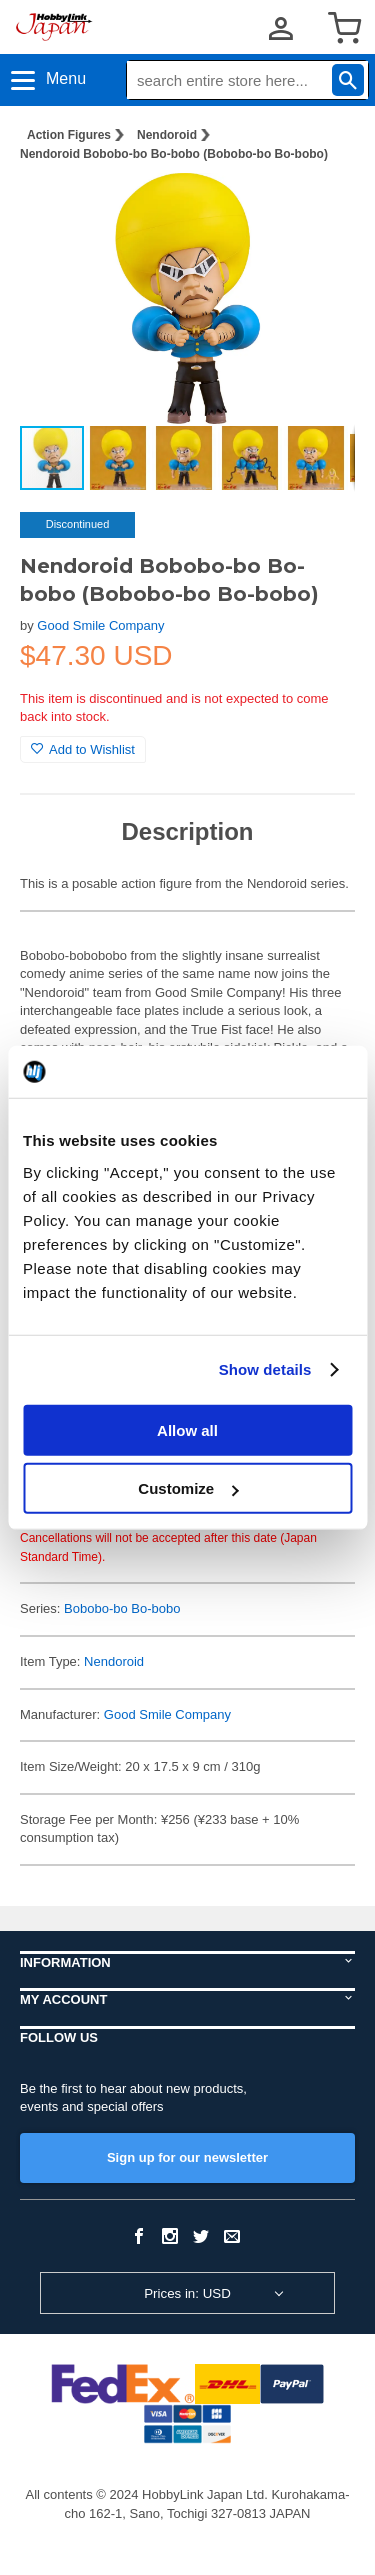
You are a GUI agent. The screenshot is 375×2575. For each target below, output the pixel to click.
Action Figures (69, 135)
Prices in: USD (187, 2293)
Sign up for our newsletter (187, 2157)
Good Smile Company (100, 625)
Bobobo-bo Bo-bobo (122, 1608)
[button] (319, 209)
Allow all (187, 1429)
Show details (265, 1369)
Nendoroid (167, 135)
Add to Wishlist (83, 749)
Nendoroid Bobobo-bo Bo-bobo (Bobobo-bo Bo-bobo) (174, 154)
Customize (188, 1488)
